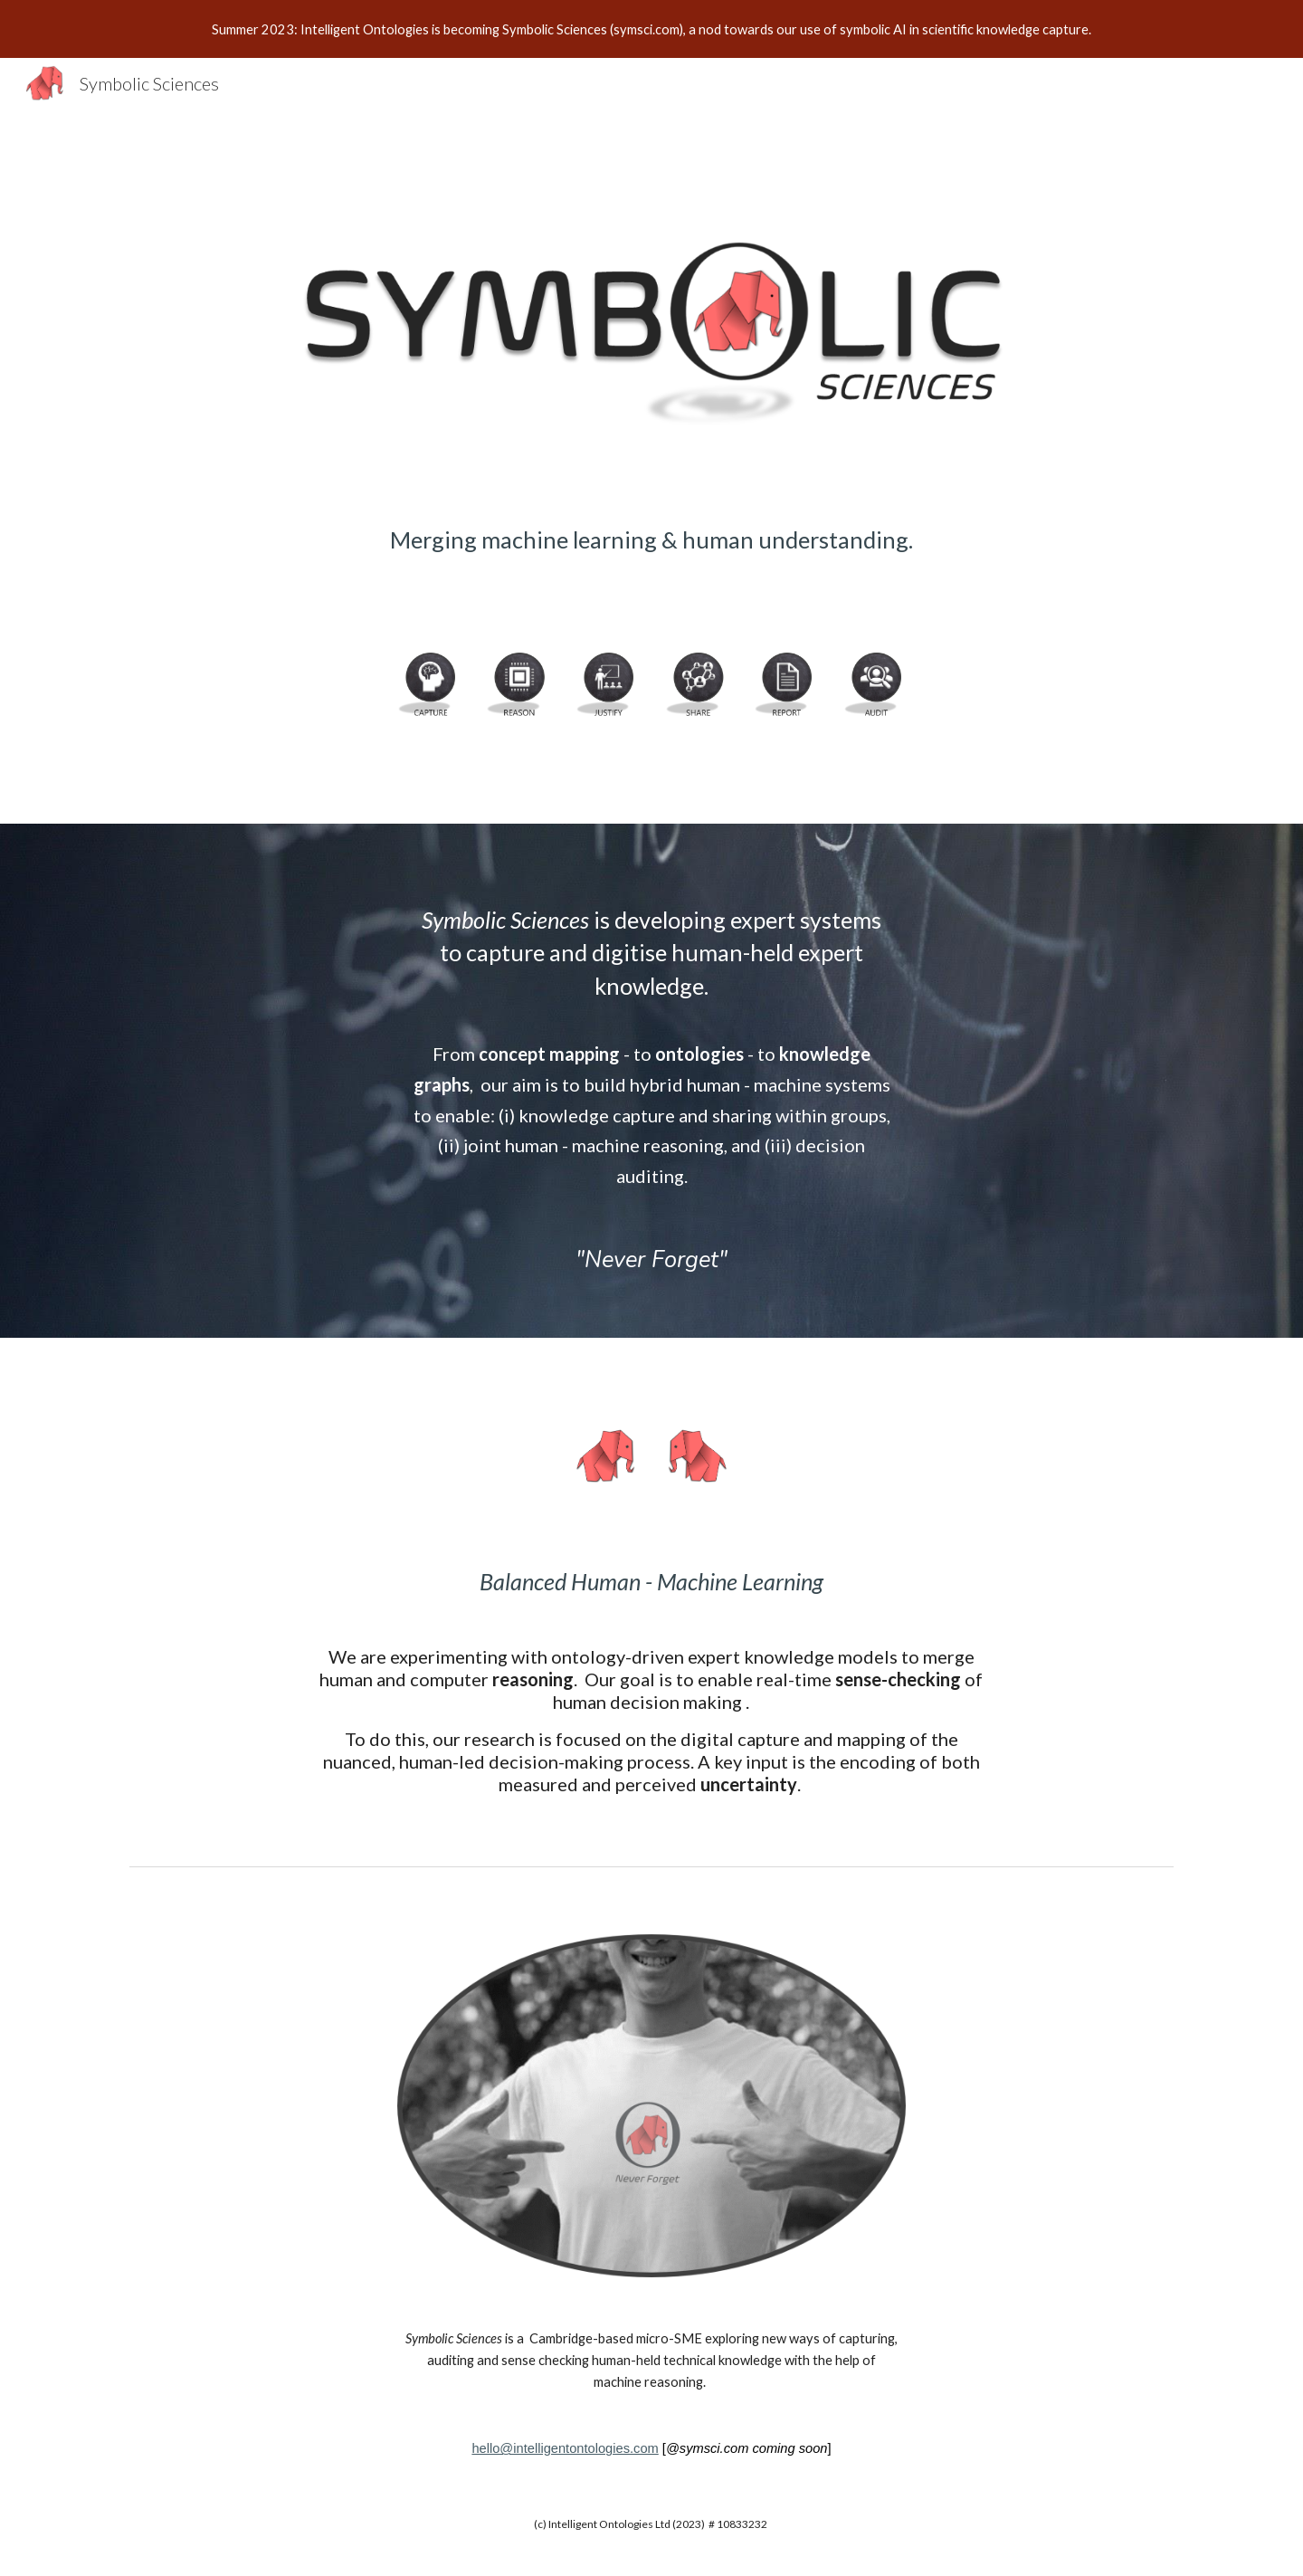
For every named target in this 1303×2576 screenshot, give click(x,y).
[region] (651, 29)
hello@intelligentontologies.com (564, 2448)
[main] (651, 563)
